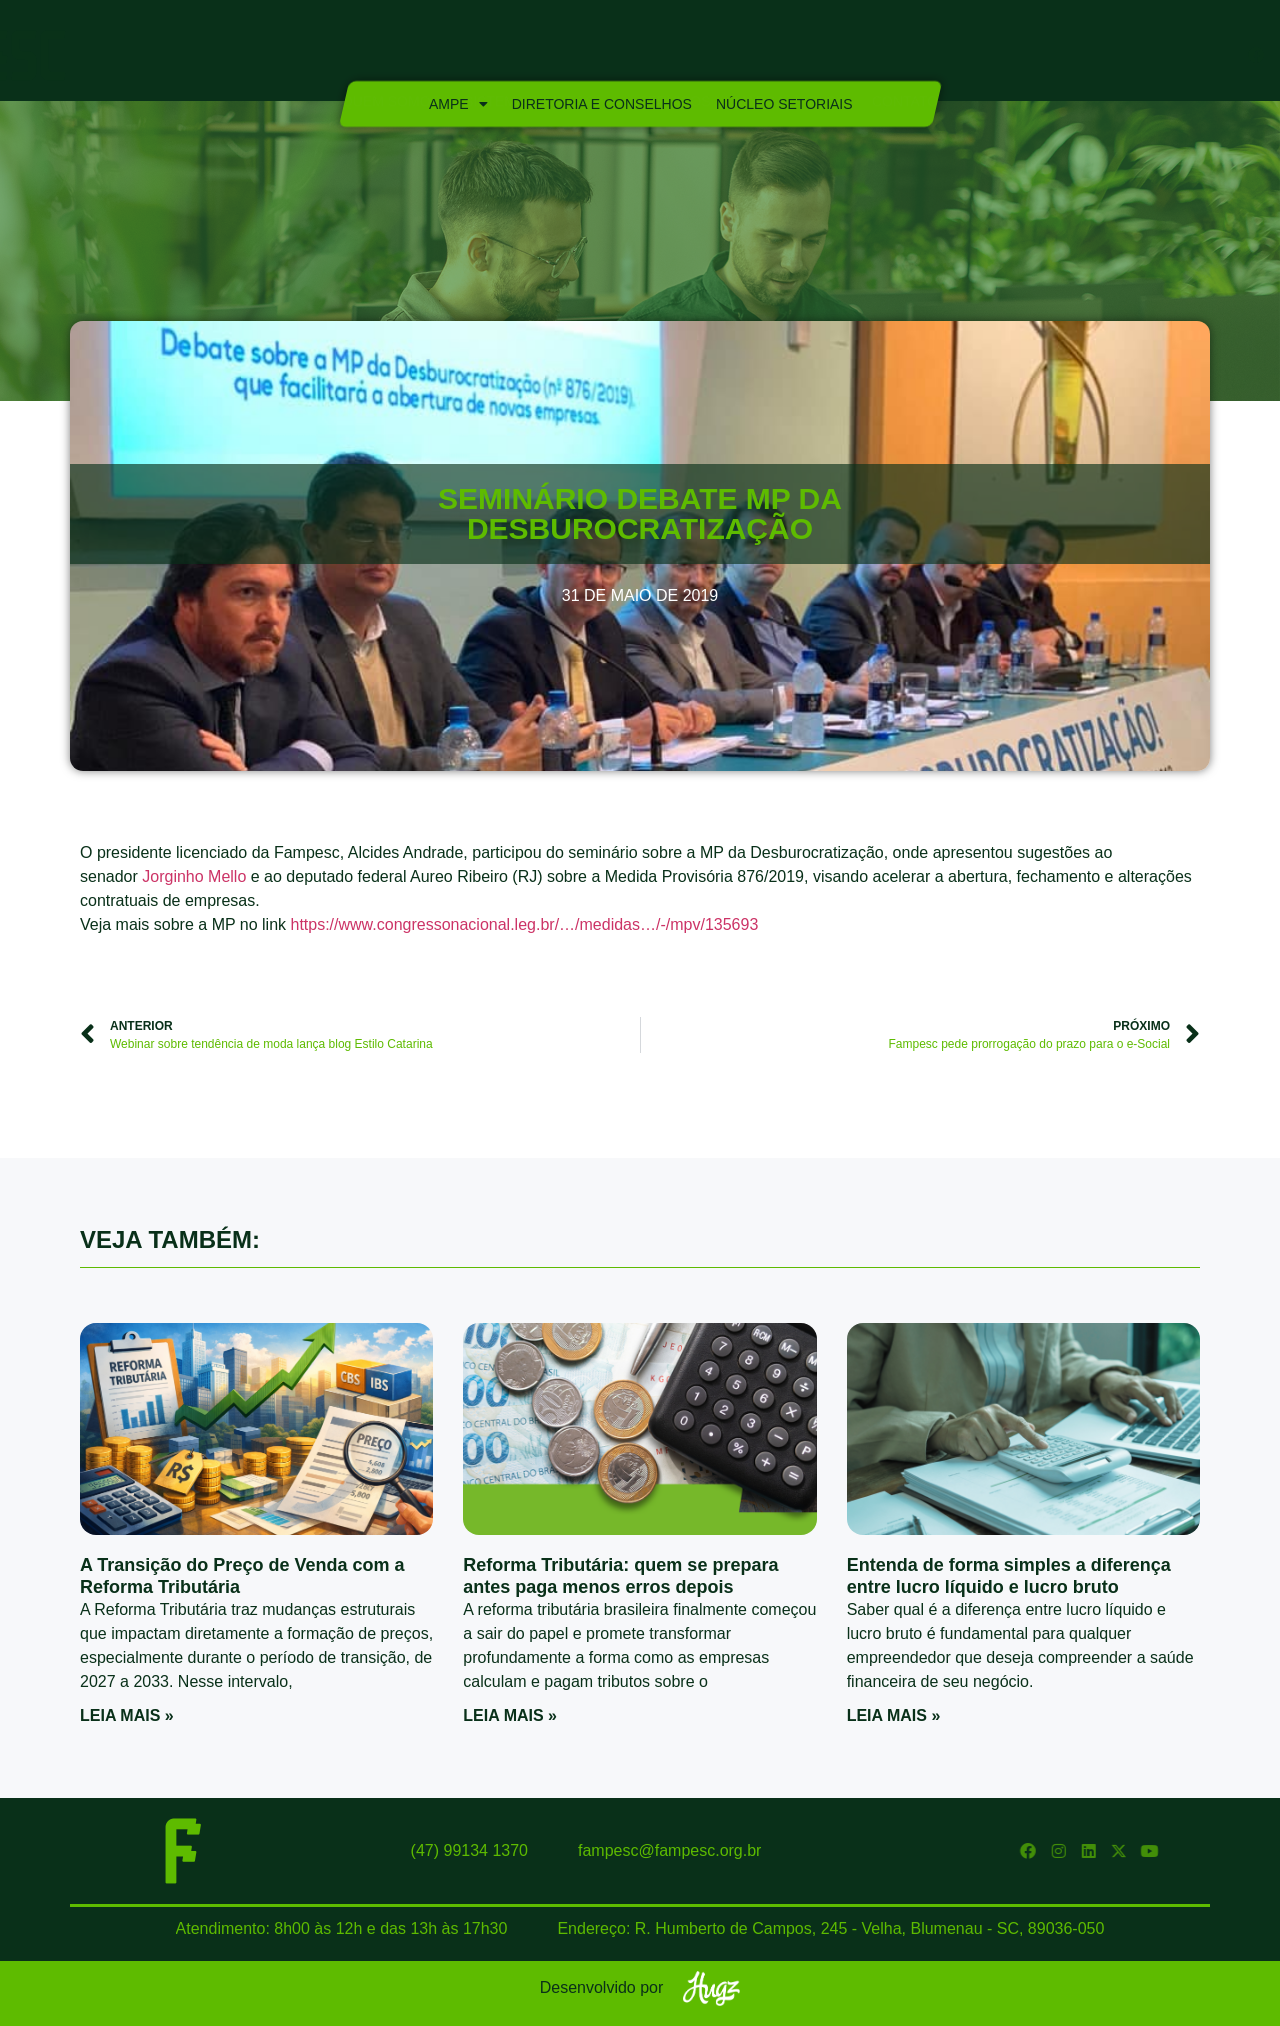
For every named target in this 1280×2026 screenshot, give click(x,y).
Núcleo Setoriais (783, 104)
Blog (828, 56)
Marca (760, 56)
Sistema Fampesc (539, 56)
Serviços (674, 56)
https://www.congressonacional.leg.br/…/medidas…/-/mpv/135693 (524, 924)
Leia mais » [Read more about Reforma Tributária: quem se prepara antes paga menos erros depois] (510, 1715)
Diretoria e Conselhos (601, 104)
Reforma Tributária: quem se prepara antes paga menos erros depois (620, 1576)
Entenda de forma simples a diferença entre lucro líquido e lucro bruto (1009, 1576)
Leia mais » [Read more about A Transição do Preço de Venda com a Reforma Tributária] (127, 1715)
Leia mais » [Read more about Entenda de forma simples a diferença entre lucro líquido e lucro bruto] (894, 1715)
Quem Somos (391, 56)
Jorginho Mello (194, 876)
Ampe (457, 104)
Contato (905, 56)
